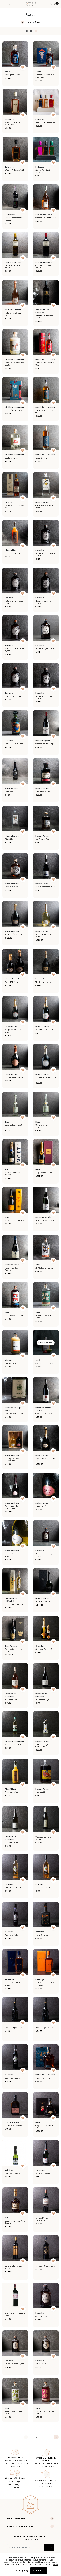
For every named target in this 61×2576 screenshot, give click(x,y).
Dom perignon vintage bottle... (14, 1650)
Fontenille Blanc (11, 1842)
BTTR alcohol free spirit (14, 1315)
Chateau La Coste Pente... (12, 266)
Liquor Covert (41, 458)
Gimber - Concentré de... (45, 1363)
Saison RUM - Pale (13, 1744)
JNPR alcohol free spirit (45, 1268)
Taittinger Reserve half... (15, 2173)
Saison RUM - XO (42, 2078)
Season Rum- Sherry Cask (44, 363)
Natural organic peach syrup (45, 554)
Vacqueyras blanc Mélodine (43, 1838)
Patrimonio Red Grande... (11, 1269)
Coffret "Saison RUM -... (15, 410)
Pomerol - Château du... (45, 2266)
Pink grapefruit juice (13, 553)
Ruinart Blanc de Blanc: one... (15, 1555)
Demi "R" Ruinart (12, 982)
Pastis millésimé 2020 (45, 886)
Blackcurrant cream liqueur (13, 218)
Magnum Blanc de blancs (43, 935)
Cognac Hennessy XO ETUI (44, 2126)
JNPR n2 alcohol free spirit (44, 1316)
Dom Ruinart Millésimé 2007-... (45, 1459)
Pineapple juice (11, 1792)
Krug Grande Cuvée (43, 1172)
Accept (38, 2570)
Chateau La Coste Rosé (45, 217)
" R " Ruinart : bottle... (43, 982)
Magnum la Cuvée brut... (13, 1030)
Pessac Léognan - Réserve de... (43, 2219)
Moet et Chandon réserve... (12, 1173)
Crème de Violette (12, 1935)
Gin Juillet (9, 839)
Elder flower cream (13, 1887)
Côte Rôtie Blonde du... (44, 1413)
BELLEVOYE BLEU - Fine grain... (14, 1983)
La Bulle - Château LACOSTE (13, 314)
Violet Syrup (40, 2363)
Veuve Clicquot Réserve (15, 1220)
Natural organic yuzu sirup (14, 602)
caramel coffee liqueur (14, 2125)
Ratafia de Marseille (44, 791)
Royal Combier (41, 1935)
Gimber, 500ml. (11, 1363)
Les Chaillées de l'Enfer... (15, 1413)
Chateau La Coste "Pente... (43, 266)
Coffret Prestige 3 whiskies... (42, 171)
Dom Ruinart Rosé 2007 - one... (12, 1507)
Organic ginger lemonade (41, 1126)
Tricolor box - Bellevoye (45, 122)
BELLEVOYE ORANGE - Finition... (44, 1983)
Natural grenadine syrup (43, 602)
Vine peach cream (43, 1887)
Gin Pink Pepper (11, 458)
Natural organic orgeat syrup (14, 649)
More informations (20, 2526)
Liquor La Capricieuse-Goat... (14, 363)
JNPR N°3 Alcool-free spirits (13, 2412)
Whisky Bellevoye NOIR (14, 170)
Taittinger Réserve (43, 2173)
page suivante (53, 2437)
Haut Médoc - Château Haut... (15, 2314)
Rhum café (40, 1792)
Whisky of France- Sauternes (13, 123)
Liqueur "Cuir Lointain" (14, 743)
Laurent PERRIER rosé (14, 1077)
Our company (16, 2518)
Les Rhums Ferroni (43, 839)
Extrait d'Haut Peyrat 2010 (44, 316)
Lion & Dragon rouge (13, 2027)
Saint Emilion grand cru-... (13, 2267)
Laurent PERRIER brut (44, 1029)
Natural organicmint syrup (44, 697)
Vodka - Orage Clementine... (41, 1745)
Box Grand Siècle (42, 1601)
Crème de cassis (12, 2078)
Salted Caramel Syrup (14, 2363)
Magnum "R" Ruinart (13, 934)
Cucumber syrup (42, 2316)
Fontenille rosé (11, 1699)
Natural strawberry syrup (43, 1555)
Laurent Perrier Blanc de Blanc (45, 1078)
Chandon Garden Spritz (45, 1649)
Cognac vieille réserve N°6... (14, 506)
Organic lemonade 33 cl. (14, 1126)
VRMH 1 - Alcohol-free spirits (44, 2412)
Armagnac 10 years (13, 74)
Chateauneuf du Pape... (45, 743)
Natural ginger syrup (44, 648)
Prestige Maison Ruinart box (12, 1459)
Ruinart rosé (40, 1506)
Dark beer (9, 791)
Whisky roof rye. (12, 886)
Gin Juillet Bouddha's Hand (44, 506)
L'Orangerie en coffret (14, 1604)
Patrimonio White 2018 (45, 1220)
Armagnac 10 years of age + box (44, 75)
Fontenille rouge (42, 1699)
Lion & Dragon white (44, 2027)
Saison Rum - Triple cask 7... (44, 411)
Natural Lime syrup (13, 696)
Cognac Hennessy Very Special (15, 2222)
